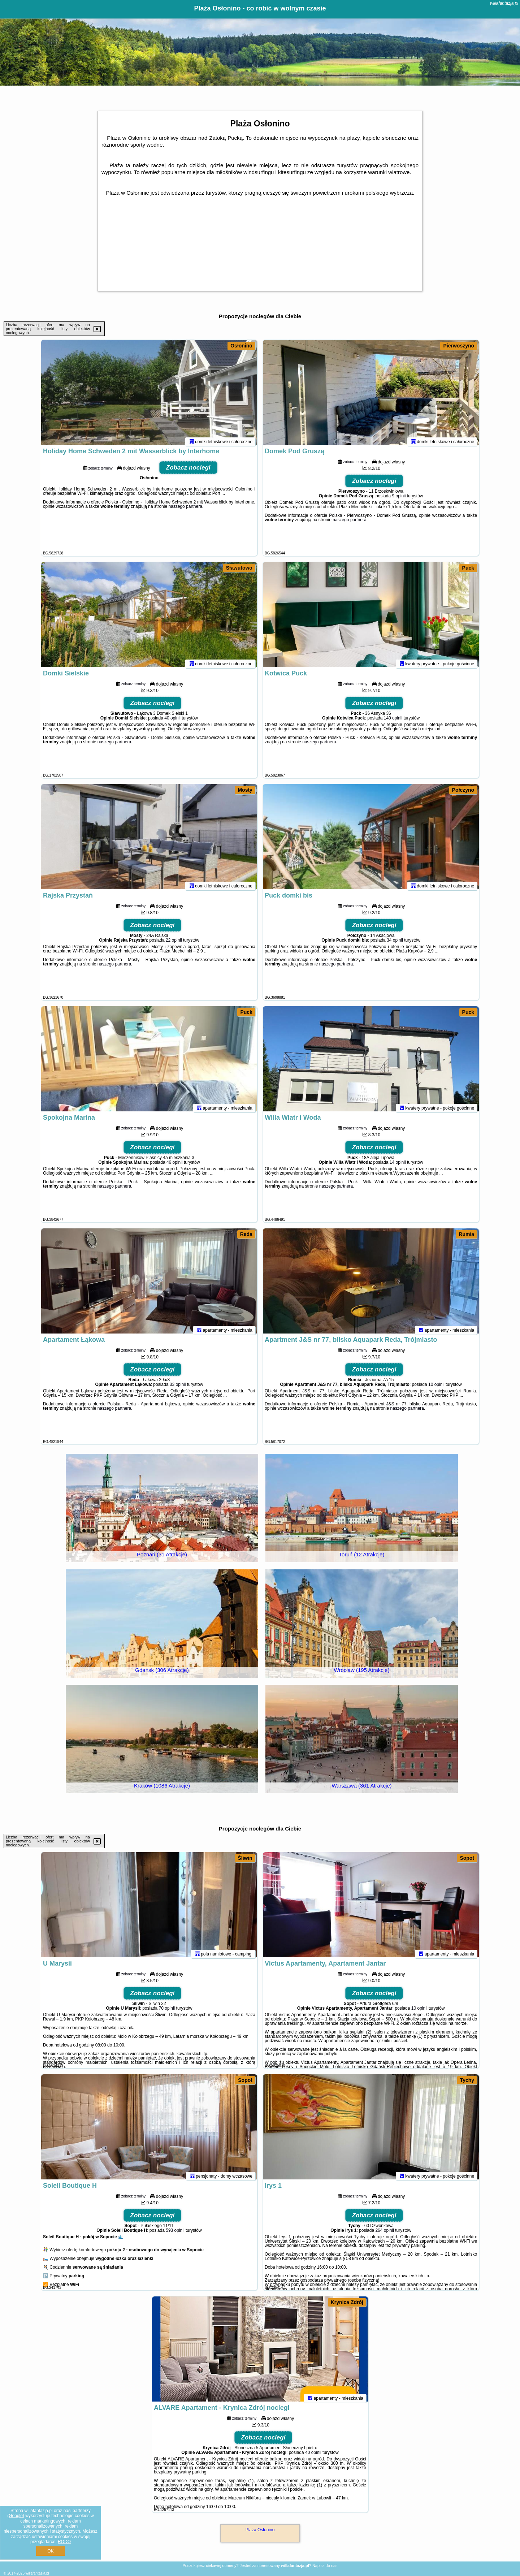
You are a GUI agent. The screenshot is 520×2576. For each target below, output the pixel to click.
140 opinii (393, 721)
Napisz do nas (325, 2565)
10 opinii (436, 1387)
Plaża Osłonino (260, 2529)
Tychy (467, 2080)
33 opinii (178, 1387)
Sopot (467, 1858)
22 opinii (174, 943)
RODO (64, 2541)
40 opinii (172, 721)
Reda (246, 1234)
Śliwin (245, 1858)
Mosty (245, 790)
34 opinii (395, 943)
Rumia (466, 1234)
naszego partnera (185, 509)
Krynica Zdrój (347, 2302)
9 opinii (399, 499)
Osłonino (241, 346)
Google (16, 2515)
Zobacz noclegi (188, 470)
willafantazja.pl (504, 3)
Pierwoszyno (458, 346)
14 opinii (398, 1165)
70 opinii (167, 2011)
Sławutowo (239, 568)
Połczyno (463, 790)
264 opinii (384, 2233)
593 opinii (175, 2233)
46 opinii (174, 1165)
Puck (468, 568)
